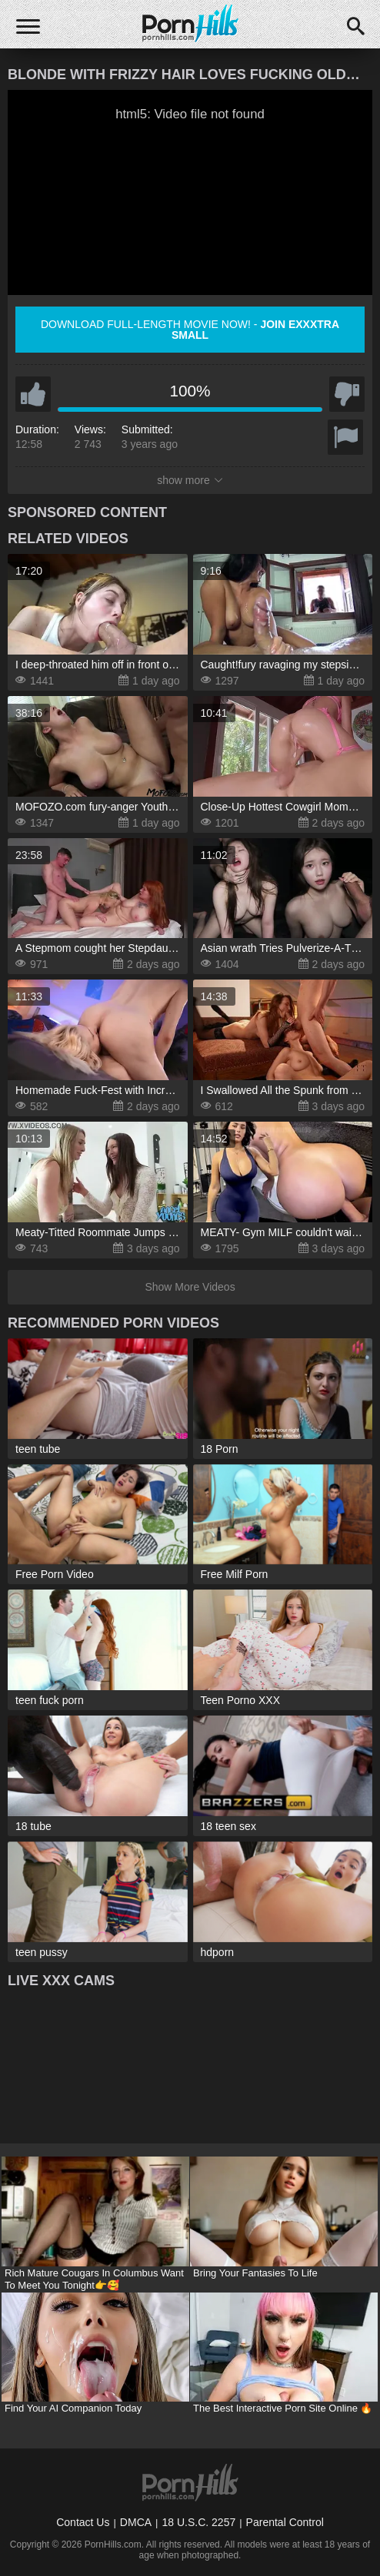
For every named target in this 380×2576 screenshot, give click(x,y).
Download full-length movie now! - (190, 329)
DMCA (136, 2522)
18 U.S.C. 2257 (198, 2522)
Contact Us (82, 2522)
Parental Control (285, 2522)
